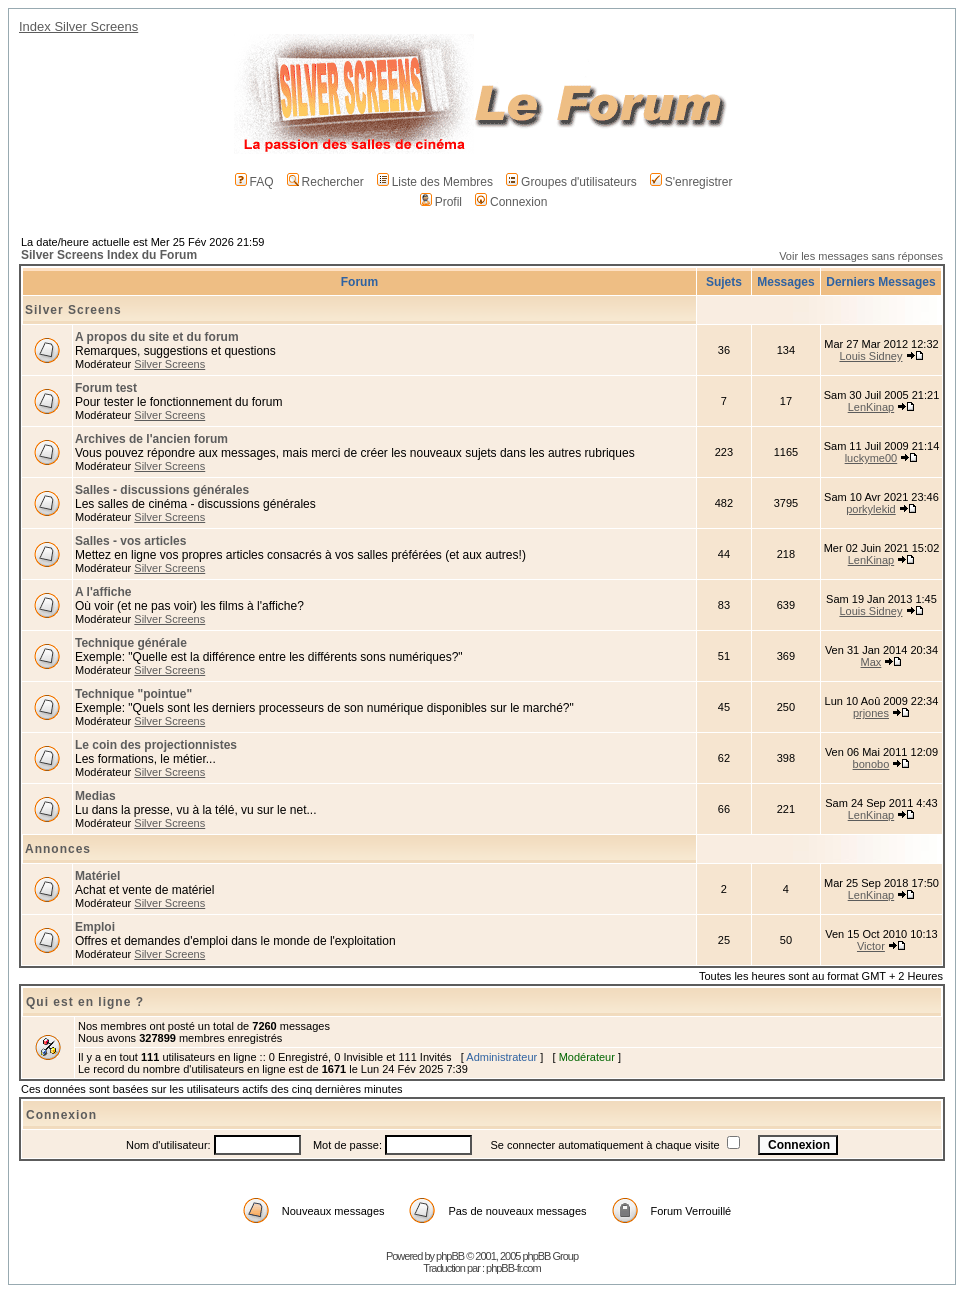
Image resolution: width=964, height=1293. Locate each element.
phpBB (450, 1256)
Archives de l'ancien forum (151, 439)
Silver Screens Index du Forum (109, 255)
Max (871, 662)
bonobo (871, 764)
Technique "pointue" (133, 694)
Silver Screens (73, 310)
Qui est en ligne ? (85, 1002)
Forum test (106, 388)
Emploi (95, 927)
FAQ (254, 182)
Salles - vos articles (130, 541)
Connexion (511, 202)
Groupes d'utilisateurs (571, 182)
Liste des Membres (435, 182)
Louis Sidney (870, 356)
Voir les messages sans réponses (861, 256)
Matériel (97, 876)
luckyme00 (871, 458)
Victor (871, 946)
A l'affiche (103, 592)
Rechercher (325, 182)
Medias (95, 796)
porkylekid (871, 509)
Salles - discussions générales (162, 490)
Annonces (58, 849)
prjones (871, 713)
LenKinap (871, 407)
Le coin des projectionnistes (156, 745)
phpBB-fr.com (513, 1268)
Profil (441, 202)
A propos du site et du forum (157, 337)
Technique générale (131, 643)
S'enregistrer (691, 182)
